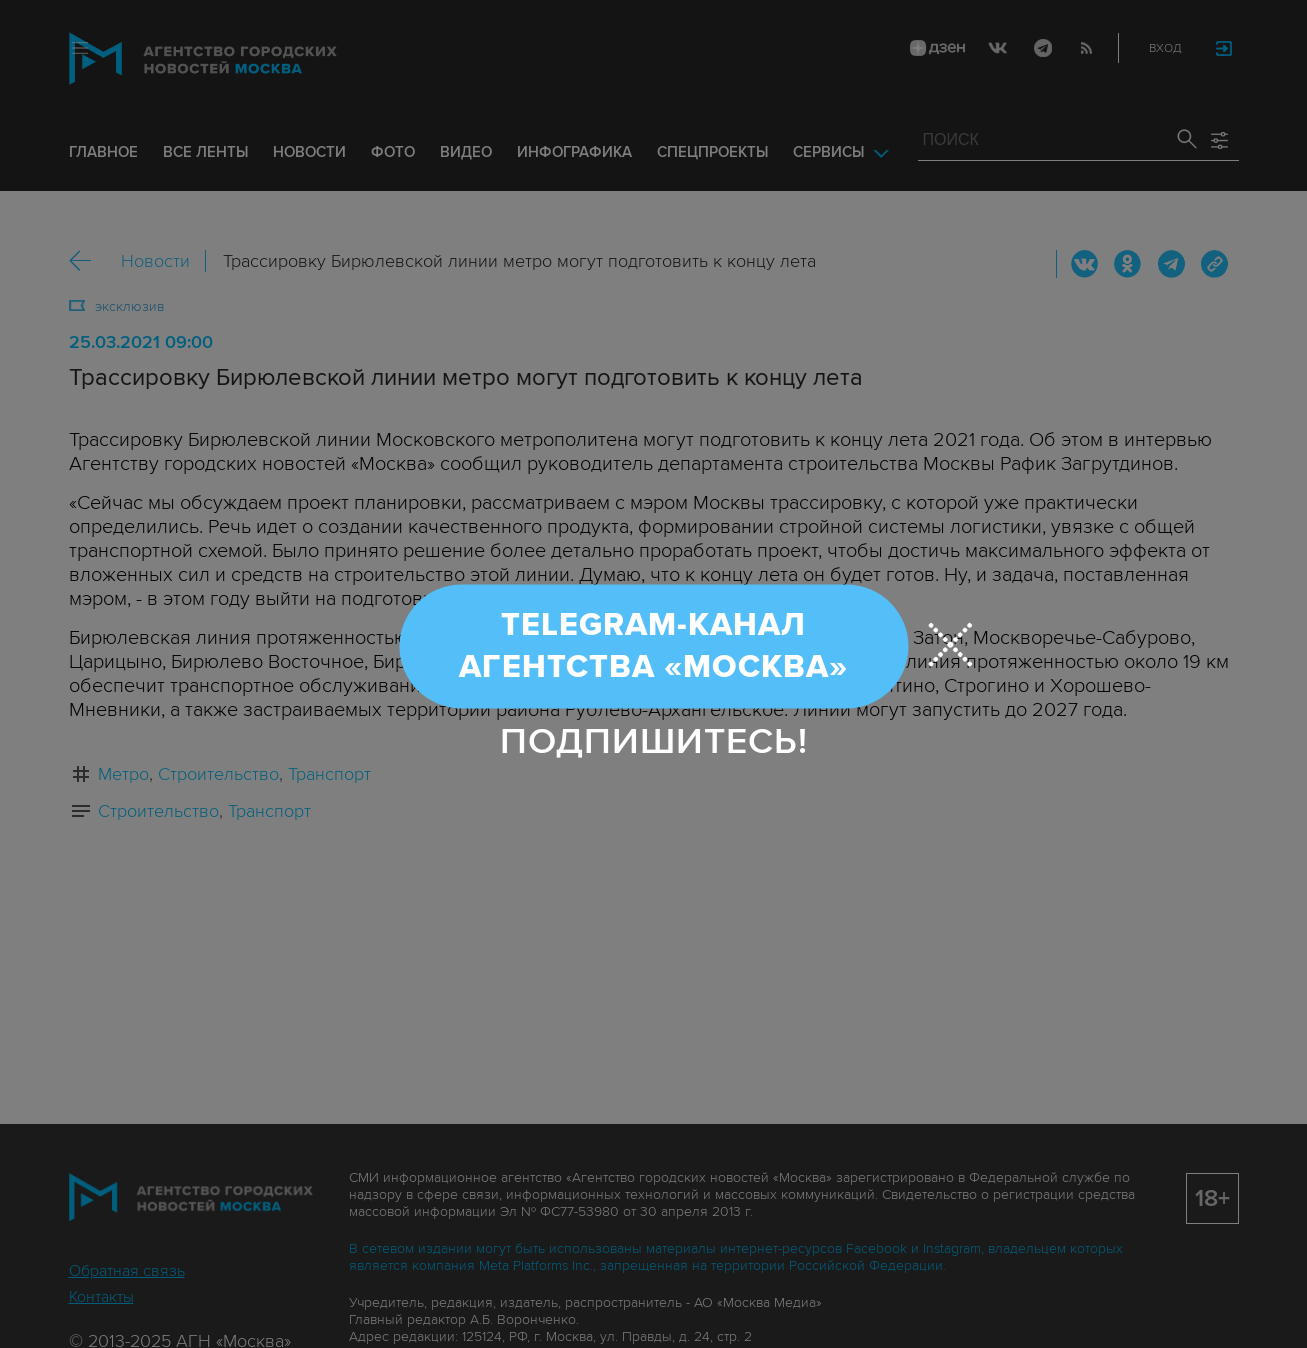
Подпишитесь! (654, 741)
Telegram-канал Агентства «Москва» (653, 646)
